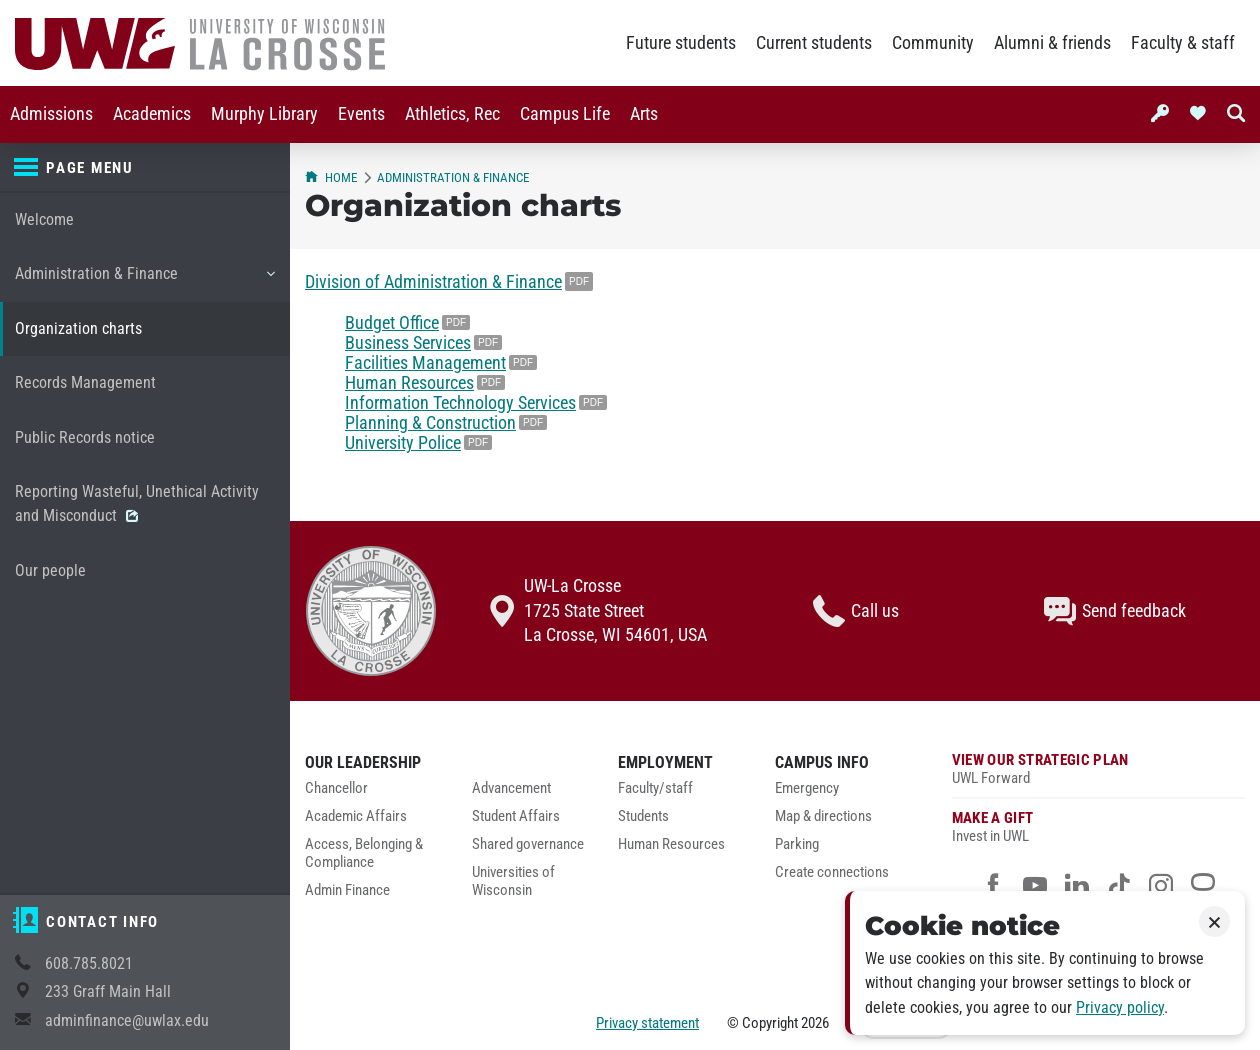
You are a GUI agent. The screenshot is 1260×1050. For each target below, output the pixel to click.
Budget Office (392, 323)
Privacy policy (1120, 1007)
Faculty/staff (655, 788)
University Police (403, 443)
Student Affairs (516, 816)
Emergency (807, 788)
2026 (815, 1023)
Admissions (51, 114)
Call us (856, 611)
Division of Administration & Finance (433, 282)
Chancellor (336, 788)
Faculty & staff (1183, 43)
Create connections (832, 872)
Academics (152, 114)
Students (643, 816)
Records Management (85, 382)
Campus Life (565, 114)
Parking (797, 844)
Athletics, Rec (452, 114)
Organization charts (78, 328)
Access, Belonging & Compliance (364, 853)
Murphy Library (264, 114)
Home (331, 177)
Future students (681, 43)
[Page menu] (145, 168)
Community (933, 43)
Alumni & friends (1052, 43)
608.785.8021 (89, 963)
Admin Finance (347, 890)
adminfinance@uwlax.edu (127, 1020)
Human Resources (409, 383)
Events (361, 114)
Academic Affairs (356, 816)
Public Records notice (85, 437)
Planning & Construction (430, 423)
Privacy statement (647, 1023)
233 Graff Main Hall (108, 991)
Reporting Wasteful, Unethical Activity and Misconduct (137, 503)
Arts (644, 114)
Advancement (511, 788)
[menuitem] (51, 114)
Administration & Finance (144, 281)
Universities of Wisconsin (513, 881)
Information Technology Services (460, 403)
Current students (814, 43)
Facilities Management (425, 363)
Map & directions (823, 816)
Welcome (44, 219)
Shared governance (528, 844)
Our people (50, 570)
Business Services (408, 343)
